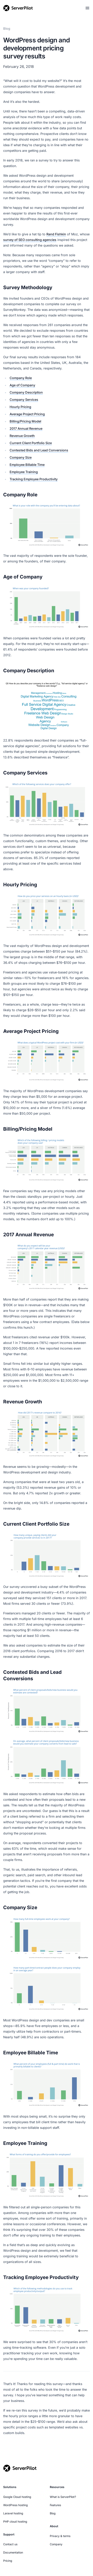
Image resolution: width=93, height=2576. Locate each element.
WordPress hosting (15, 2505)
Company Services (24, 400)
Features (55, 2505)
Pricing (7, 2560)
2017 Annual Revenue (26, 428)
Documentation (13, 2552)
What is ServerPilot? (63, 2496)
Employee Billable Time (27, 465)
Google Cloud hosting (17, 2496)
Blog (6, 29)
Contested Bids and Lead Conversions (39, 450)
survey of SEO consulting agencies (29, 240)
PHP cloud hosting (15, 2521)
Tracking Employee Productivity (34, 479)
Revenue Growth (22, 436)
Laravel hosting (13, 2513)
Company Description (26, 392)
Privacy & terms (60, 2536)
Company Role (21, 378)
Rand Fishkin (56, 234)
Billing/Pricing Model (25, 421)
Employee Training (24, 472)
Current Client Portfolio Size (31, 443)
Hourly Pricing (20, 407)
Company (56, 2544)
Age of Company (22, 385)
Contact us (10, 2544)
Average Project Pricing (27, 414)
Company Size (21, 457)
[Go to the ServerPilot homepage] (46, 2468)
